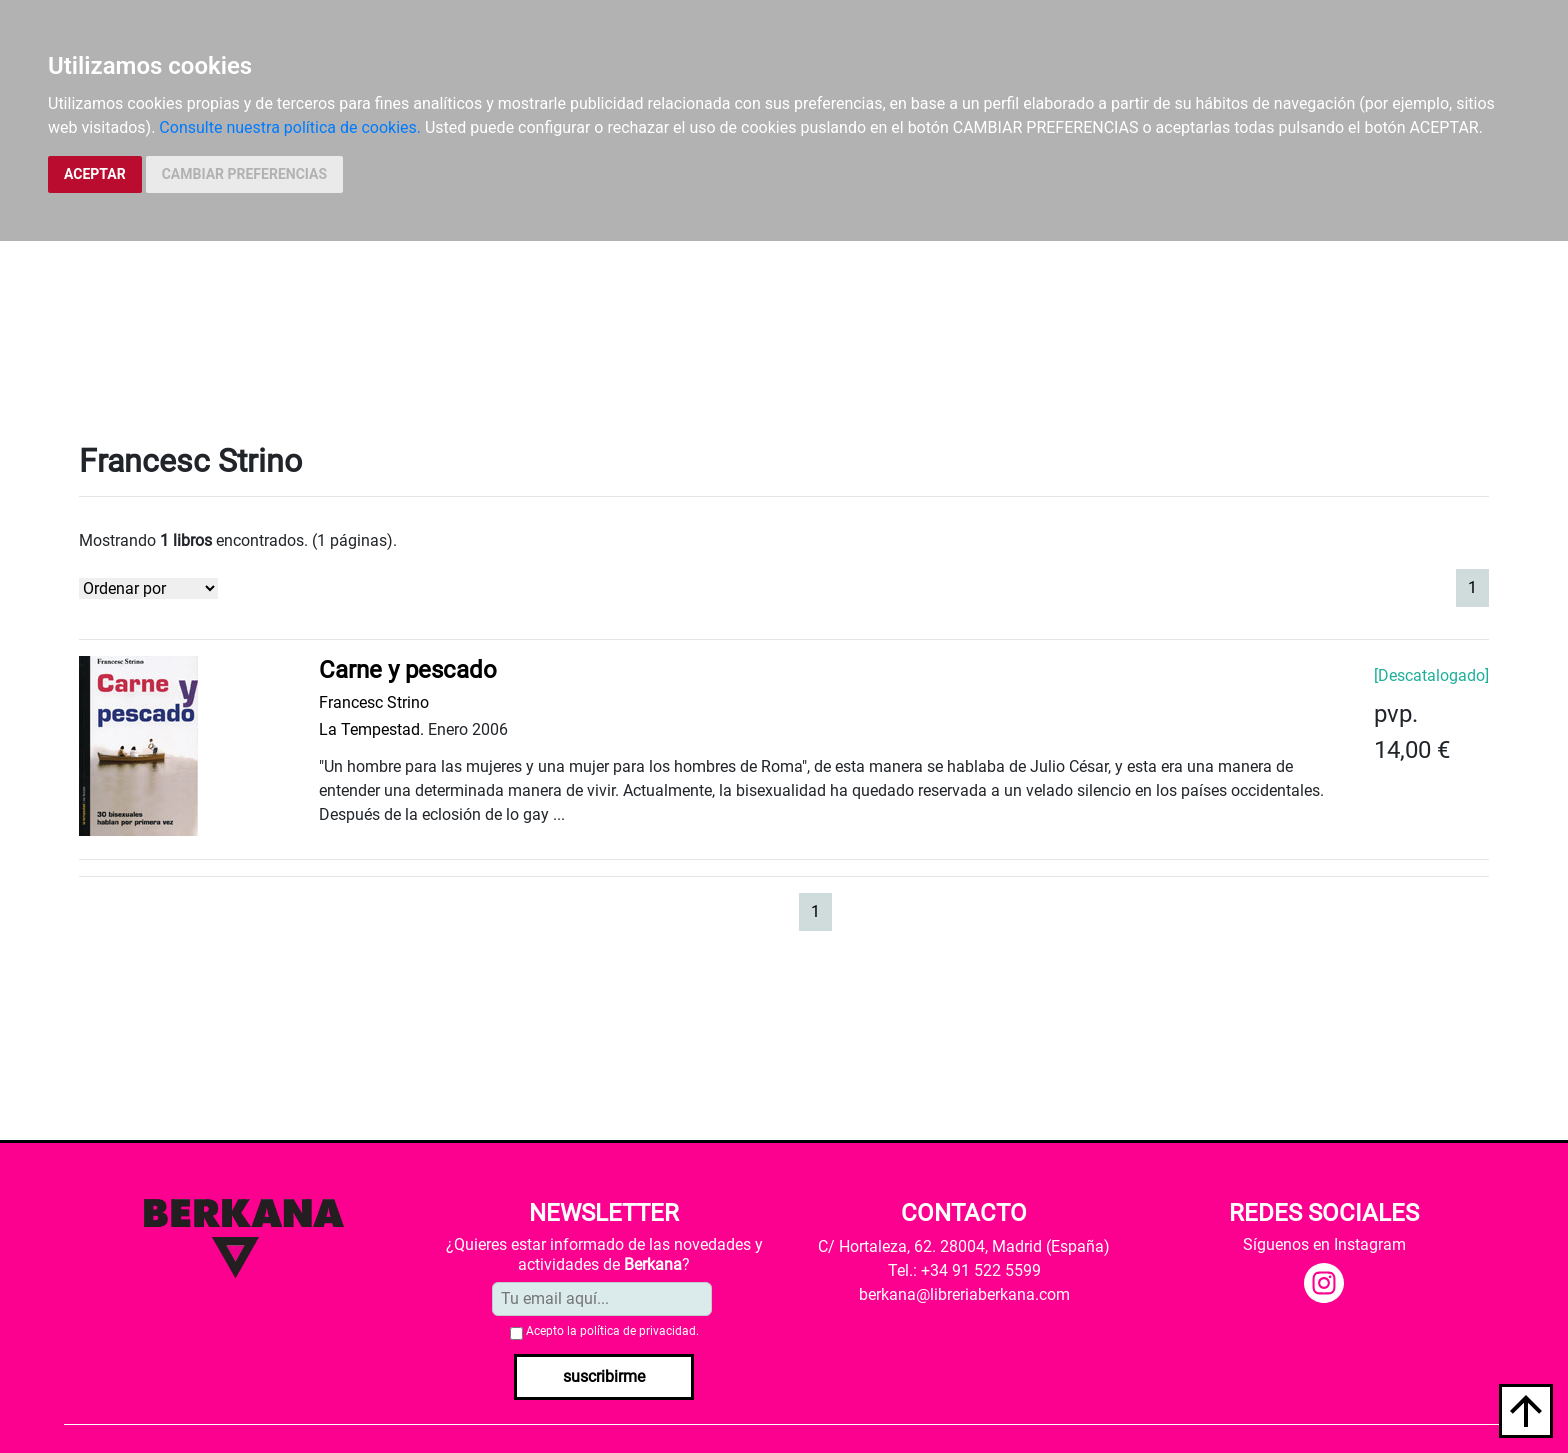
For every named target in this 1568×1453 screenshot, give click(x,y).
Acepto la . (612, 1331)
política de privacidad (638, 1331)
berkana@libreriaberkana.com (964, 1294)
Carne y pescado (408, 670)
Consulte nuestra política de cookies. (290, 127)
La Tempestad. (371, 729)
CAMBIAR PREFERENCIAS (244, 174)
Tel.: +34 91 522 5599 (964, 1270)
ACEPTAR (95, 174)
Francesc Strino (374, 702)
